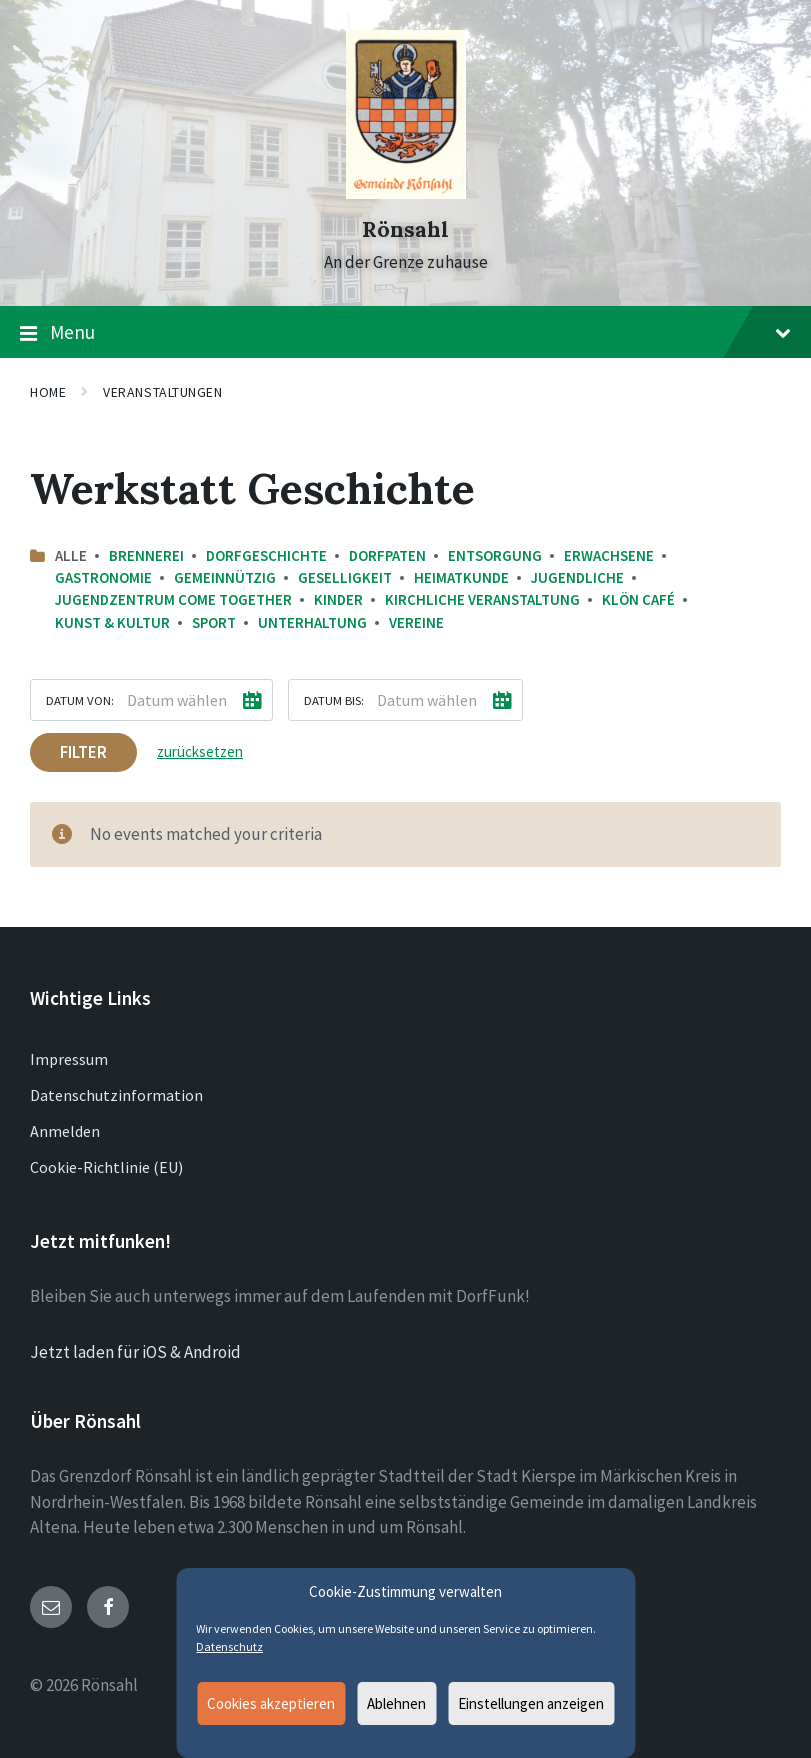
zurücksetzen (200, 751)
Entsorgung (495, 555)
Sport (214, 622)
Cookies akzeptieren (271, 1703)
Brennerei (146, 555)
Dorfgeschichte (266, 555)
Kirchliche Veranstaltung (482, 599)
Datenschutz (229, 1646)
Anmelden (65, 1131)
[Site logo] (406, 193)
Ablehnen (396, 1703)
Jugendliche (577, 577)
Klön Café (638, 599)
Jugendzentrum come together (173, 599)
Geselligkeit (345, 577)
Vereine (416, 622)
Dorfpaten (387, 555)
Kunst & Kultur (112, 622)
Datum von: (80, 700)
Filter (83, 752)
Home (48, 392)
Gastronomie (103, 577)
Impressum (69, 1059)
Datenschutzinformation (116, 1095)
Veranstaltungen (162, 392)
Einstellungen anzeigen (531, 1703)
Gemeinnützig (225, 577)
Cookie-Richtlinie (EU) (106, 1167)
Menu (405, 333)
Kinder (338, 599)
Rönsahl (405, 229)
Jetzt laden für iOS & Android (135, 1352)
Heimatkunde (461, 577)
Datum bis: (334, 700)
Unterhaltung (312, 622)
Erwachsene (609, 555)
